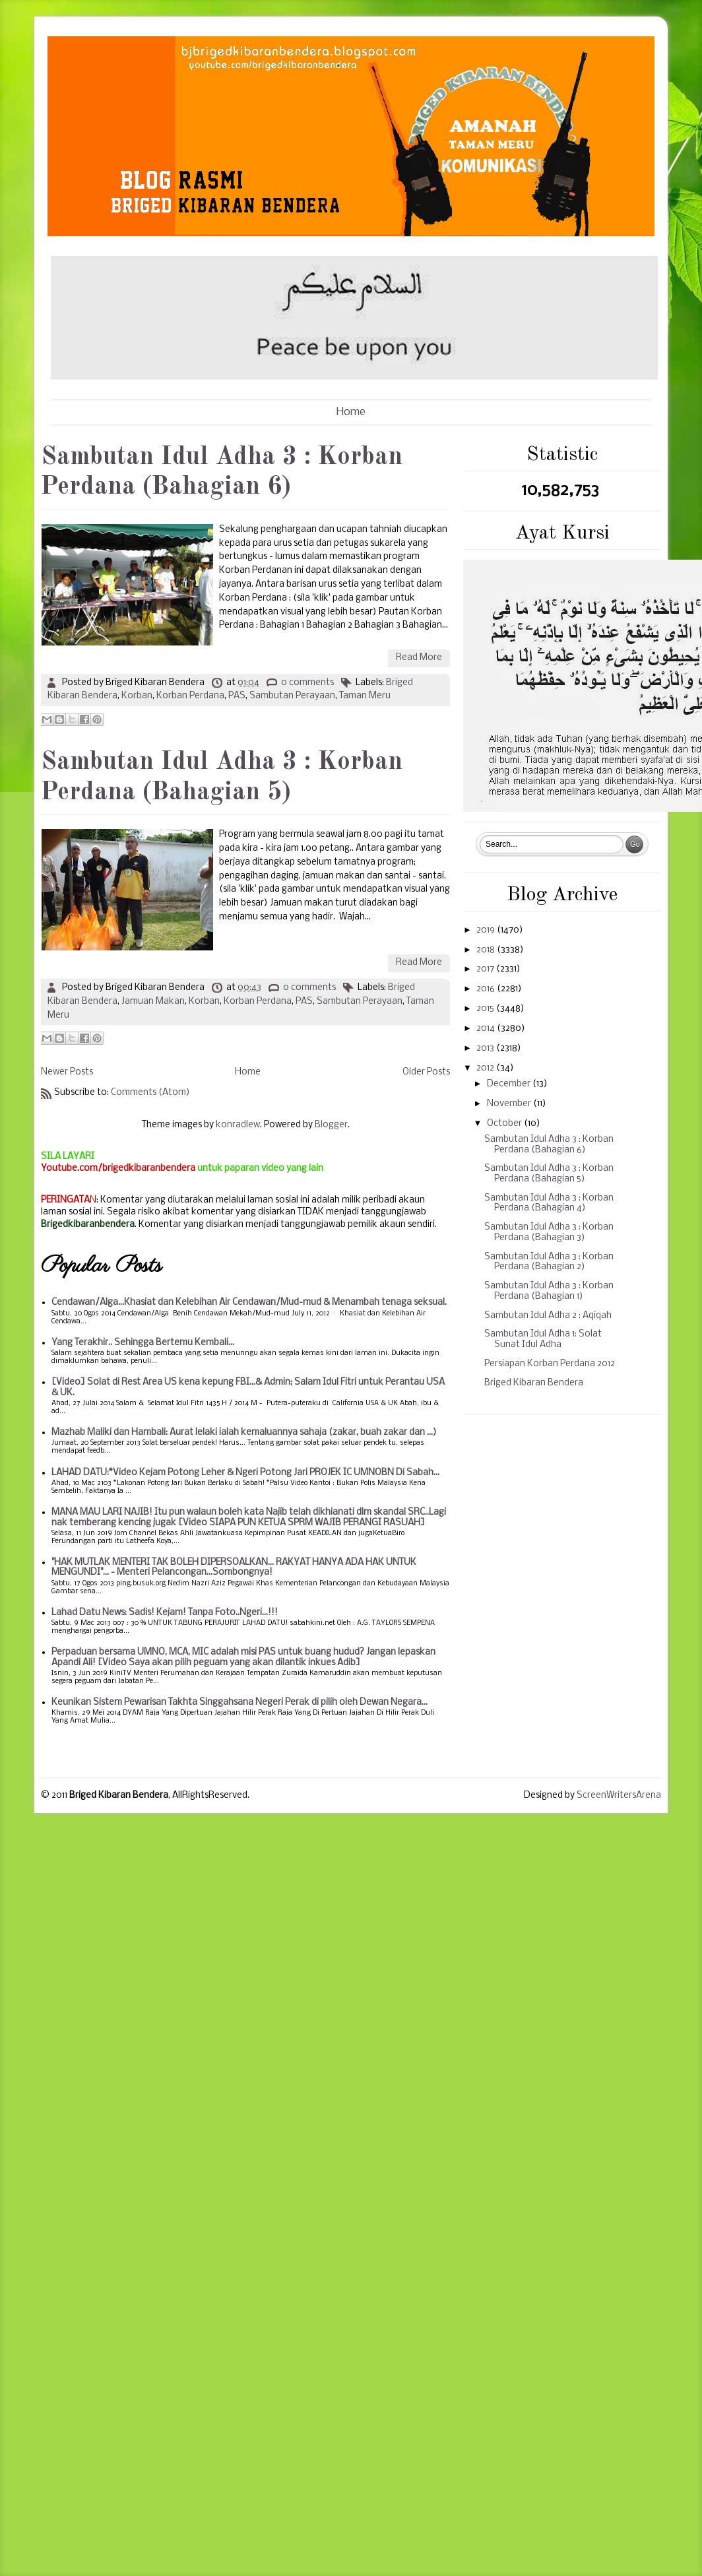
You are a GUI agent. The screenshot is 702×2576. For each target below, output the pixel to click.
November (510, 1104)
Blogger (331, 1125)
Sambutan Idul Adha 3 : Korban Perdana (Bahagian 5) (221, 777)
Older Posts (426, 1072)
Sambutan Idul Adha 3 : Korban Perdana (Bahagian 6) (221, 472)
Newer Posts (67, 1072)
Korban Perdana (190, 696)
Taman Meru (365, 696)
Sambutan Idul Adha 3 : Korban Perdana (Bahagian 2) (549, 1262)
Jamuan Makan (153, 1002)
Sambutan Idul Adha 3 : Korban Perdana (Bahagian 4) (549, 1203)
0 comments (307, 683)
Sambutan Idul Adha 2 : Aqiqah (548, 1316)
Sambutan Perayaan (292, 696)
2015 (486, 1009)
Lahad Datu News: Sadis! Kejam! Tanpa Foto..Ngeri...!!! (164, 1613)
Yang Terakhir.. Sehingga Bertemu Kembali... (142, 1343)
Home (351, 412)
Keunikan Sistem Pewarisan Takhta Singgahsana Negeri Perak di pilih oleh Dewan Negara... (239, 1702)
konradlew (238, 1125)
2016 (486, 989)
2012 (486, 1068)
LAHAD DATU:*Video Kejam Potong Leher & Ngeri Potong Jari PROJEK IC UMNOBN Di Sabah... (245, 1473)
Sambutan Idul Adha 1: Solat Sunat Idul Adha (543, 1339)
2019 (486, 930)
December (509, 1084)
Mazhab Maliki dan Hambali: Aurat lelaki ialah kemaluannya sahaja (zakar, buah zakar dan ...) (244, 1432)
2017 (486, 969)
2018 (486, 950)
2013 (486, 1048)
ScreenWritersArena (619, 1795)
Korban (136, 696)
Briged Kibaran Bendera (533, 1383)
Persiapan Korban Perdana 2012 (549, 1364)
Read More (419, 658)
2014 (486, 1029)
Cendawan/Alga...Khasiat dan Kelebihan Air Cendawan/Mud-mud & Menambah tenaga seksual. (249, 1302)
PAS (236, 696)
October (505, 1124)
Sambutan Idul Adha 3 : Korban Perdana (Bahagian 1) (549, 1291)
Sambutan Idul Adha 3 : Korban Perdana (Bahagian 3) (549, 1232)
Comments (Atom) (150, 1093)
